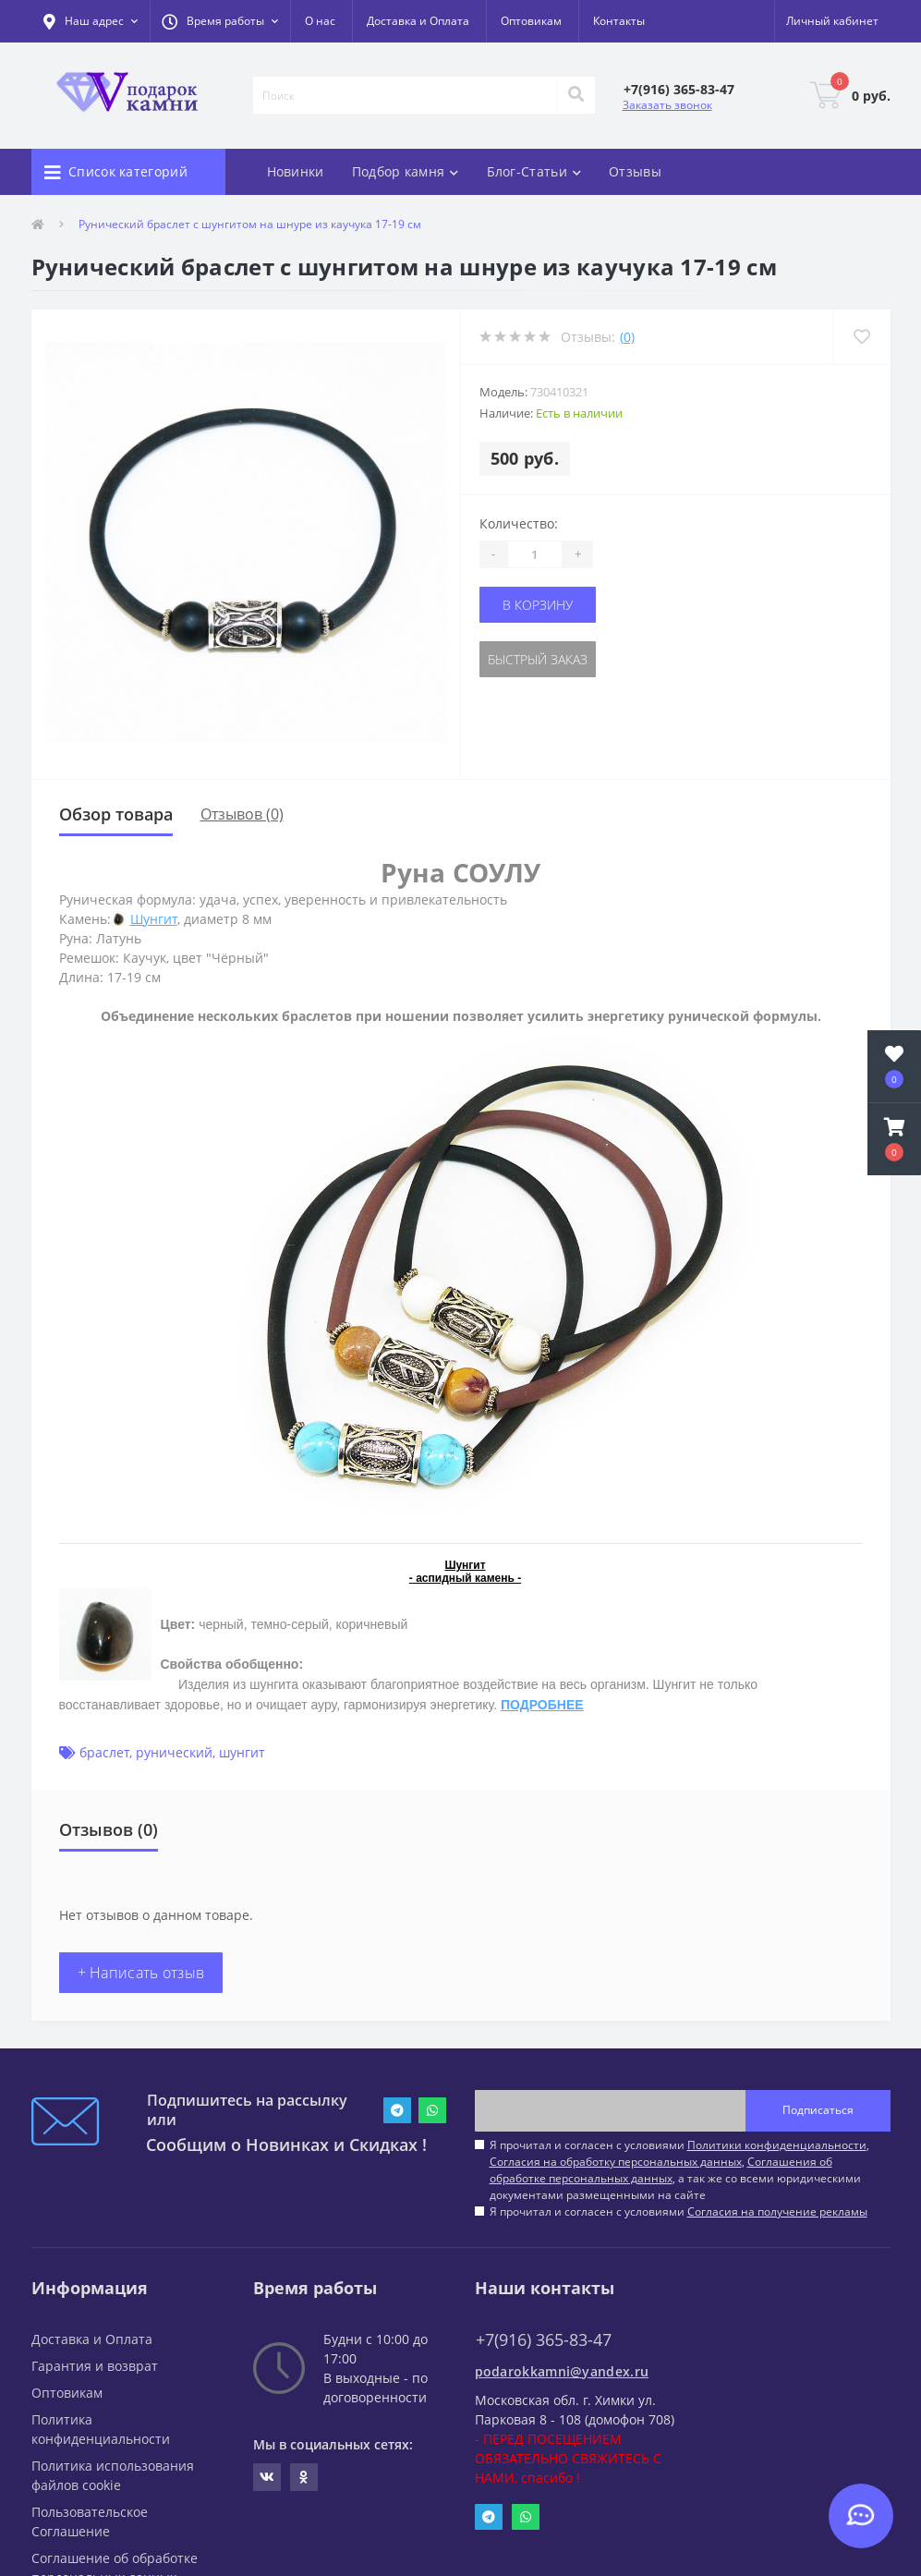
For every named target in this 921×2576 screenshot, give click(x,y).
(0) (627, 337)
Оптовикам (531, 21)
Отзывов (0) (242, 814)
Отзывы (635, 171)
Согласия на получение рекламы (777, 2211)
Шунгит (153, 919)
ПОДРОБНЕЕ (542, 1704)
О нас (320, 21)
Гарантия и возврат (94, 2366)
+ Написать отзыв (141, 1972)
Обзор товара (116, 814)
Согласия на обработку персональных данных (616, 2161)
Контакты (619, 21)
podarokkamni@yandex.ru (562, 2371)
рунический (174, 1752)
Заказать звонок (667, 105)
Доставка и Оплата (418, 21)
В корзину (538, 605)
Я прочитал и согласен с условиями (678, 2211)
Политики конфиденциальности (776, 2145)
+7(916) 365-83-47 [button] (544, 2340)
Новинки (295, 171)
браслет (104, 1752)
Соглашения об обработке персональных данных (661, 2170)
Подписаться (818, 2110)
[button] (220, 21)
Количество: (518, 523)
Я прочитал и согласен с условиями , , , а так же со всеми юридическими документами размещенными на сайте (679, 2170)
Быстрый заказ (538, 659)
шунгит (242, 1752)
